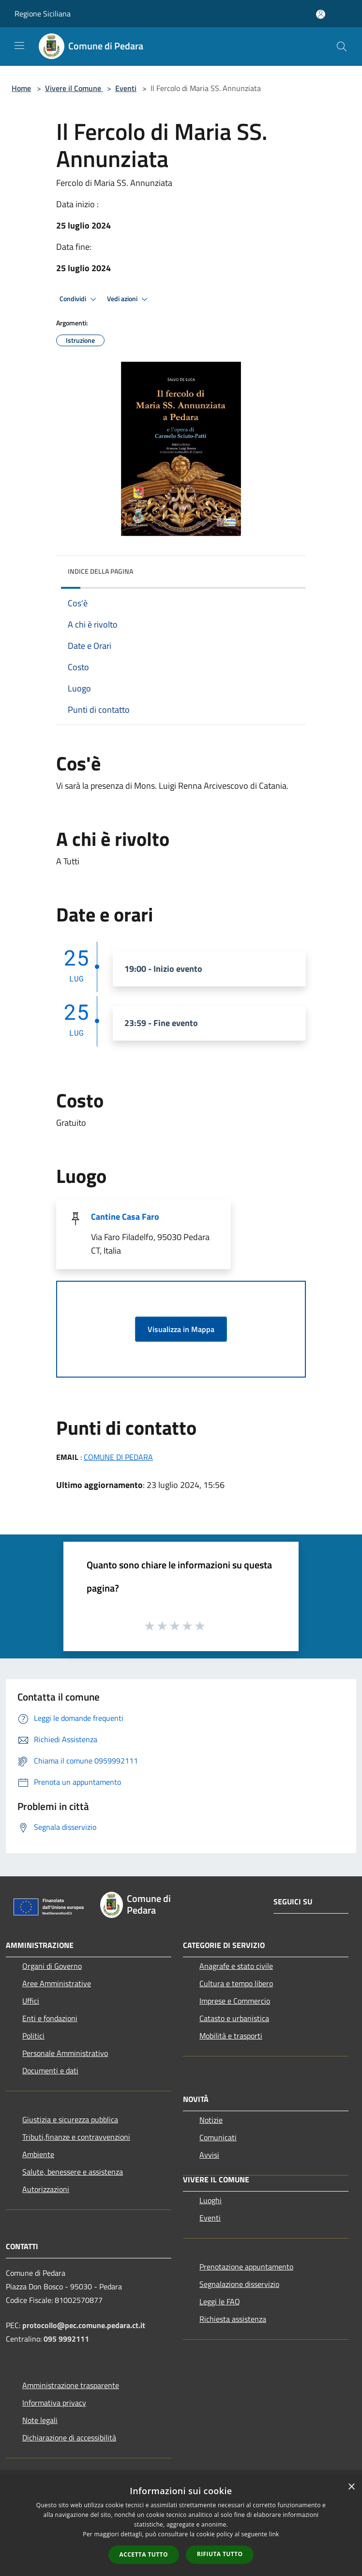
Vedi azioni (129, 299)
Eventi (125, 88)
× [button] (351, 2487)
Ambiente (38, 2154)
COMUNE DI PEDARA (118, 1457)
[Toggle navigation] (19, 45)
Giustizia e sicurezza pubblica (70, 2119)
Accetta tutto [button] (144, 2554)
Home (21, 88)
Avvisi (209, 2155)
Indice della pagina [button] (100, 571)
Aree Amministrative (56, 1983)
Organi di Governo (52, 1966)
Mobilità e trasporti (230, 2035)
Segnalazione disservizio (239, 2284)
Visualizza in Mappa (181, 1329)
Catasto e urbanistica (234, 2018)
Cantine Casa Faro (125, 1216)
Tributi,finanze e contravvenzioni (76, 2137)
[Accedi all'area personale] (320, 14)
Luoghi (210, 2200)
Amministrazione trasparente (70, 2385)
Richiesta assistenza (232, 2319)
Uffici (30, 2001)
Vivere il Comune (74, 88)
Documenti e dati (50, 2070)
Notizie (211, 2120)
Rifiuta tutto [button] (220, 2554)
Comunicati (218, 2137)
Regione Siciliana (43, 13)
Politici (33, 2035)
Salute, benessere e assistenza (72, 2171)
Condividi (79, 299)
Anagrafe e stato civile (236, 1966)
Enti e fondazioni (49, 2018)
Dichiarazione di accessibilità (69, 2437)
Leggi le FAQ (219, 2301)
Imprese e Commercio (234, 2001)
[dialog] (181, 2526)
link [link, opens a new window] (274, 2534)
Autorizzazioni (45, 2189)
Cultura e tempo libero (236, 1983)
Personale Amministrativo (65, 2053)
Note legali (40, 2420)
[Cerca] (341, 46)
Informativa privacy (54, 2402)
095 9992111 (66, 2339)
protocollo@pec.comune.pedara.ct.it (83, 2325)
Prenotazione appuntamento (246, 2266)
